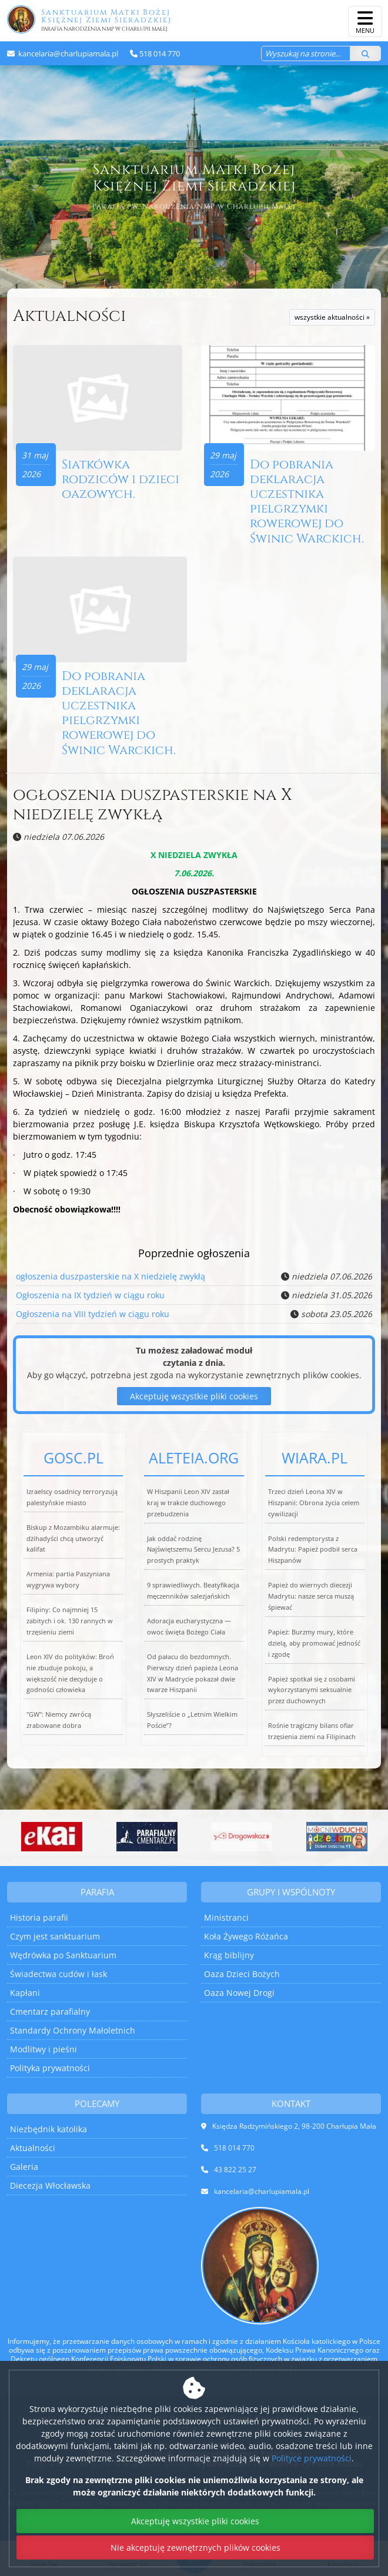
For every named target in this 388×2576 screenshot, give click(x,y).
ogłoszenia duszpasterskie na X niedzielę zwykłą (152, 805)
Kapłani (25, 1992)
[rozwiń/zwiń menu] (365, 21)
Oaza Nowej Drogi (239, 1992)
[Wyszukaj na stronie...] (305, 53)
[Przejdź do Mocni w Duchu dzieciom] (337, 1836)
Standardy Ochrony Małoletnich (72, 2030)
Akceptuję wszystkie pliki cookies (194, 1396)
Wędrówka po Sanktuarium (63, 1955)
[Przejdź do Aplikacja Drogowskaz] (242, 1836)
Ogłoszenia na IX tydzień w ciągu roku (90, 1295)
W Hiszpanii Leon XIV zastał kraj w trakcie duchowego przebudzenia (188, 1502)
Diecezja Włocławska (50, 2185)
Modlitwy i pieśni (43, 2049)
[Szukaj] (365, 53)
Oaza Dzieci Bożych (242, 1973)
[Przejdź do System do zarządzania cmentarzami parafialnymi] (147, 1836)
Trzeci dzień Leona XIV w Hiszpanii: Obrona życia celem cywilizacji (313, 1502)
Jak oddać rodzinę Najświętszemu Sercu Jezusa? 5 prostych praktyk (193, 1549)
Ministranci (226, 1917)
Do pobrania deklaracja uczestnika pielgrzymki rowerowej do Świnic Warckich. (307, 502)
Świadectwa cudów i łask (58, 1973)
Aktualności (69, 316)
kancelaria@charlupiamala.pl (67, 53)
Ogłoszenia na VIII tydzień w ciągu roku (92, 1313)
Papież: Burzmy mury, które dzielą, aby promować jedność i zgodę (314, 1643)
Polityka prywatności (50, 2067)
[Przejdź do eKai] (52, 1836)
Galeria (24, 2166)
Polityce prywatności (312, 2458)
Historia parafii (39, 1917)
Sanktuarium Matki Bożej (189, 19)
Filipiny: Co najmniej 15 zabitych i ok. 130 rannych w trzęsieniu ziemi (69, 1620)
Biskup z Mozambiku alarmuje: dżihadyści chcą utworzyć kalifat (73, 1538)
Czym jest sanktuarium (55, 1936)
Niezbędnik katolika (48, 2129)
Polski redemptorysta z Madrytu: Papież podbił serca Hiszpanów (312, 1549)
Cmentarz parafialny (50, 2011)
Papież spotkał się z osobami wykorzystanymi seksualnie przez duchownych (311, 1690)
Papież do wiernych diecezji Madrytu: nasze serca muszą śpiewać (311, 1596)
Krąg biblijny (229, 1955)
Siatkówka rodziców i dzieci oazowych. (120, 480)
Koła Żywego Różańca (246, 1936)
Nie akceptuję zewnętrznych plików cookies (195, 2547)
